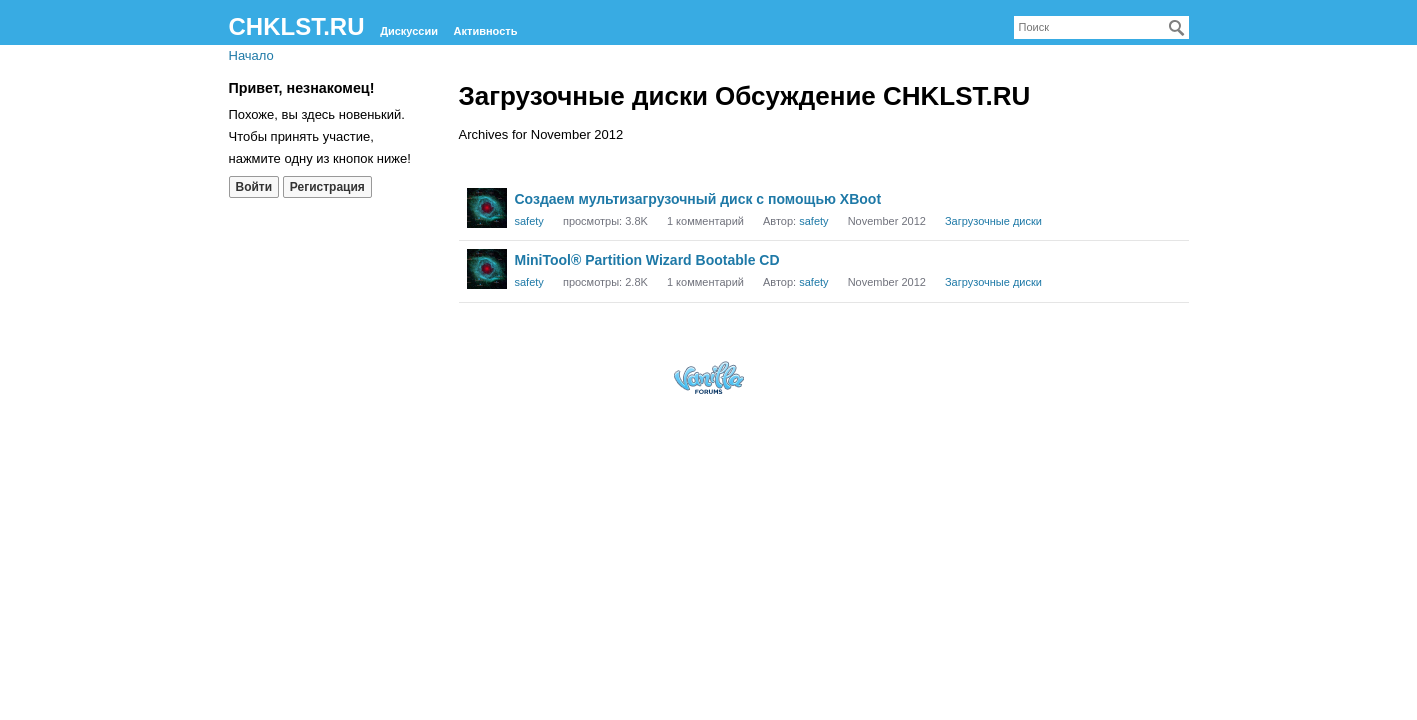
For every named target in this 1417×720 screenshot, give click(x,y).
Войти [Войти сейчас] (254, 187)
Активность (486, 31)
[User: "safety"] (487, 208)
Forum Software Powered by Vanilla (709, 377)
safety (529, 221)
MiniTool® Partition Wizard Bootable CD (647, 260)
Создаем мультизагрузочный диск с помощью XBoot (698, 199)
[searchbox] (1101, 27)
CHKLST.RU (297, 26)
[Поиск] (1177, 28)
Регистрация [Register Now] (327, 187)
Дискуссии (409, 31)
